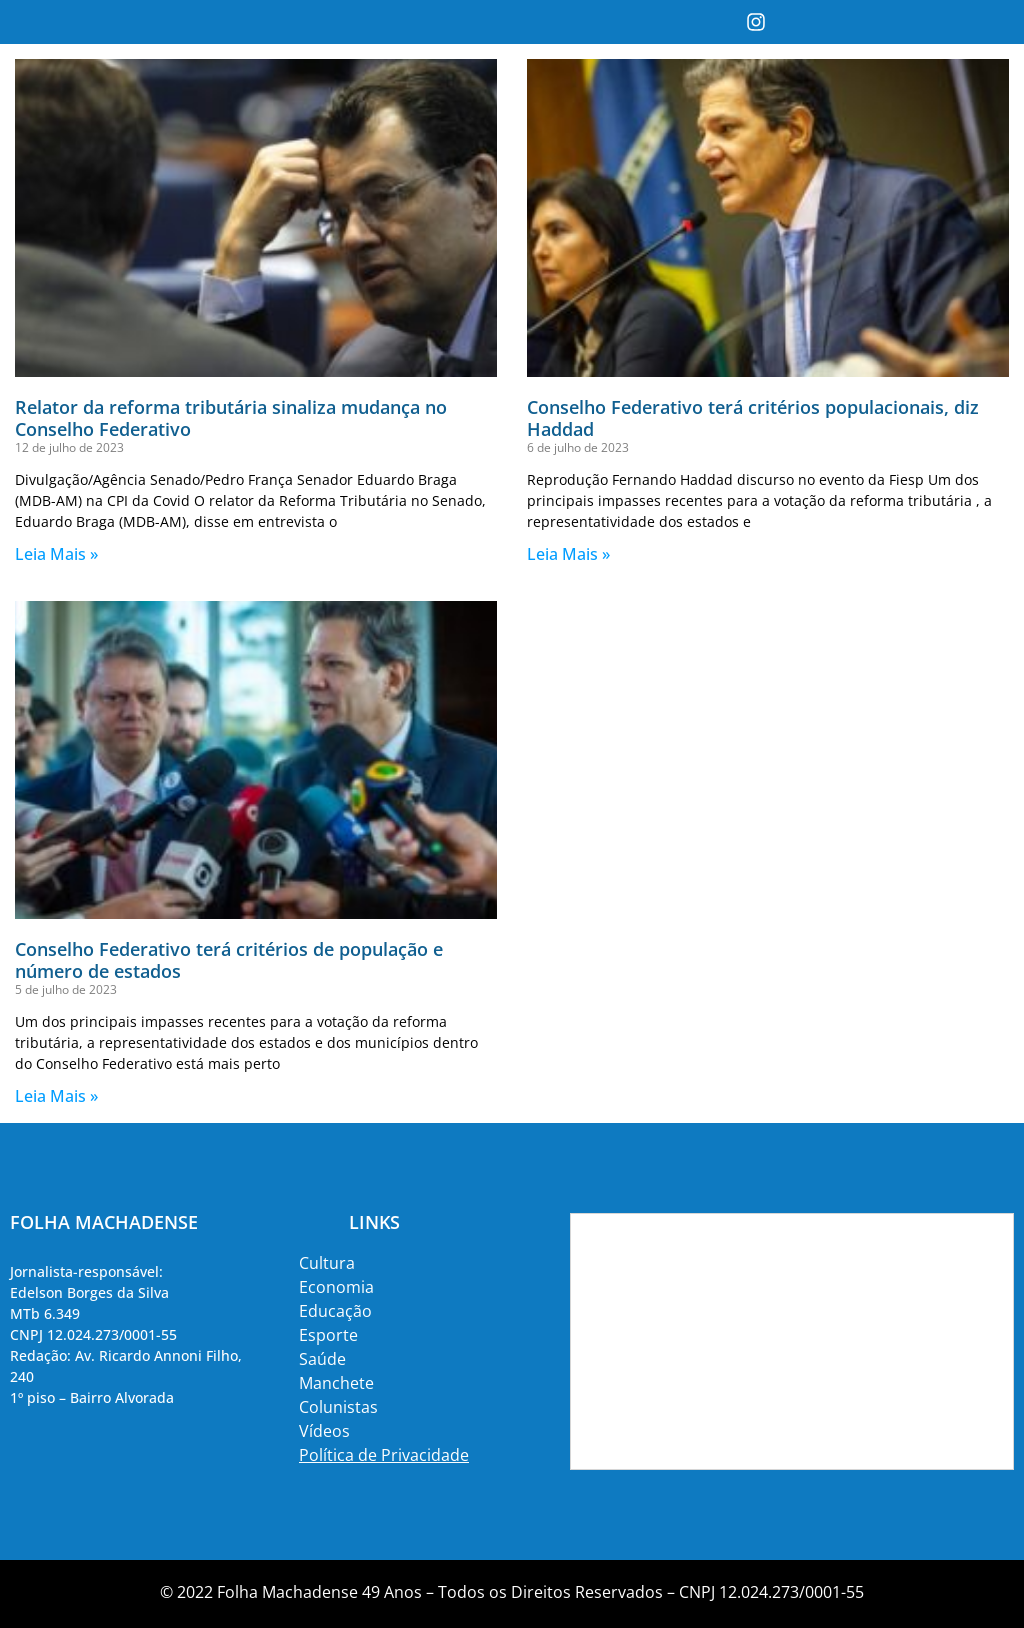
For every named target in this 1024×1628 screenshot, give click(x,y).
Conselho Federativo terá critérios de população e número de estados (229, 960)
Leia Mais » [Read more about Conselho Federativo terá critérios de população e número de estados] (56, 1096)
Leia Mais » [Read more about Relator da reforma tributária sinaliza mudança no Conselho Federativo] (56, 554)
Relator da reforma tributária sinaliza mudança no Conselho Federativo (231, 418)
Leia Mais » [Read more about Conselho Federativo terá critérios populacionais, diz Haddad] (568, 554)
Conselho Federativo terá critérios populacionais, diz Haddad (753, 418)
